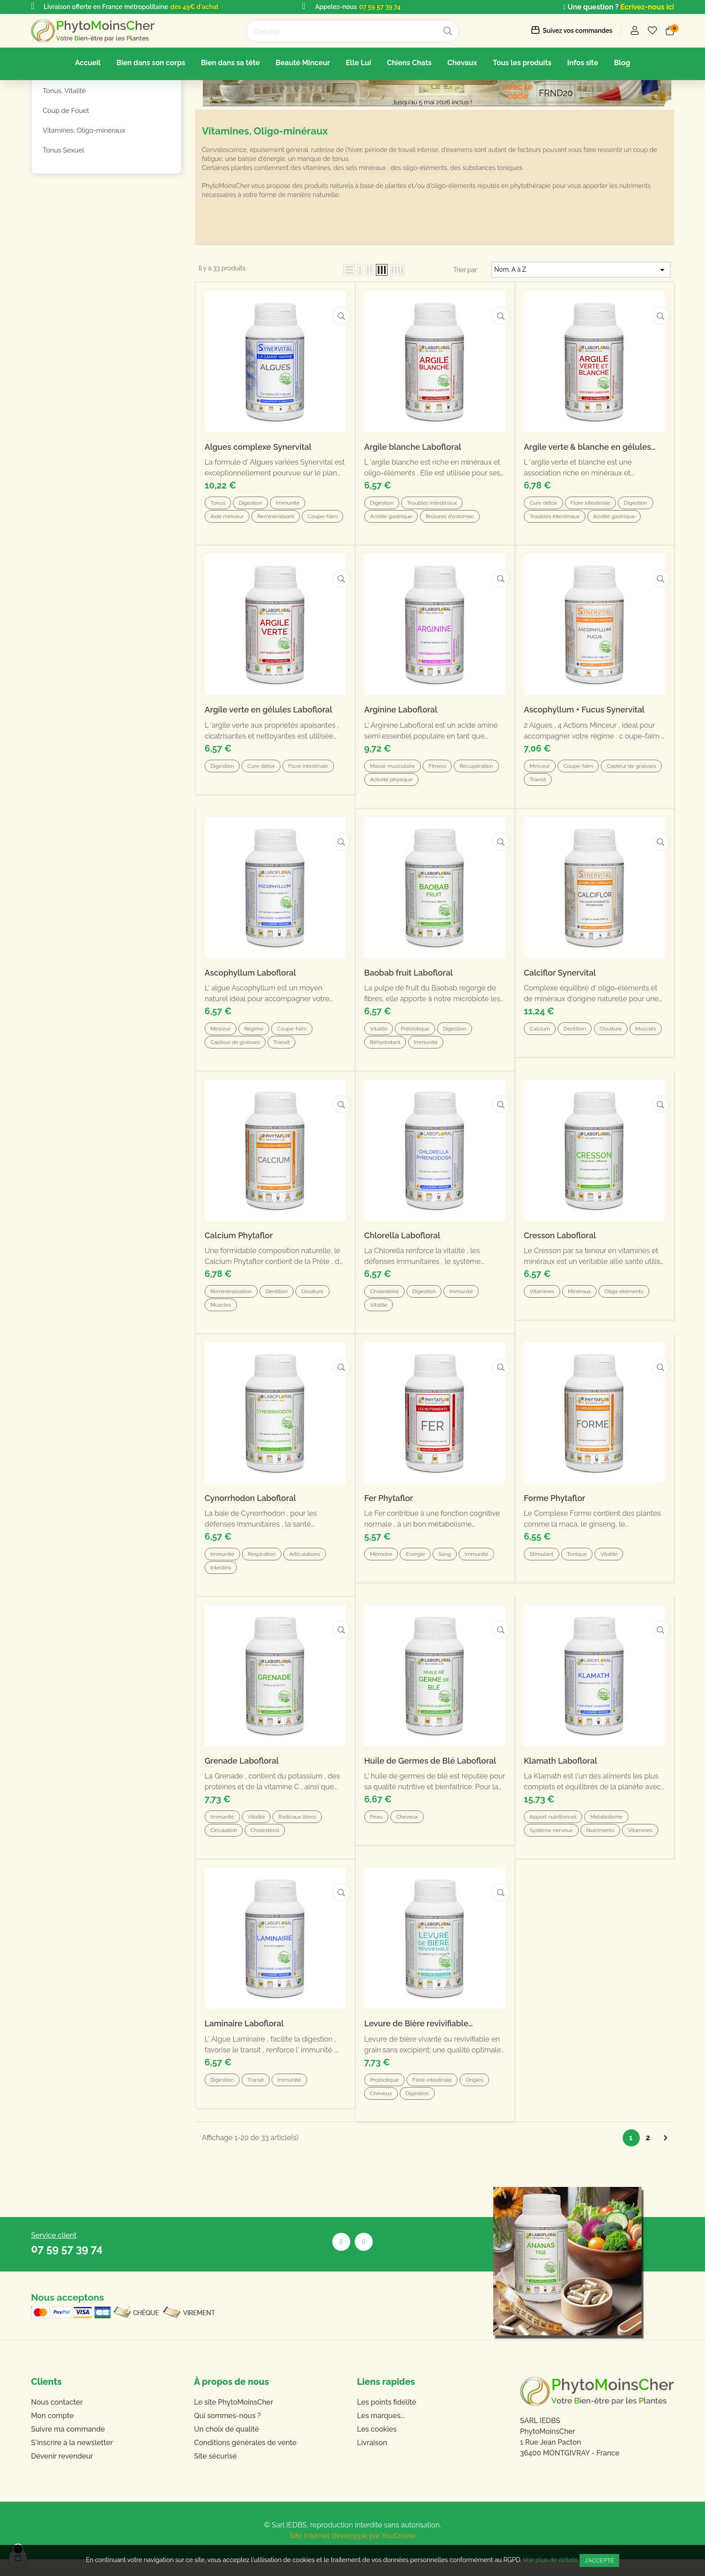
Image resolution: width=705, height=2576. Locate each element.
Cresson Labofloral (560, 1282)
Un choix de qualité (226, 2446)
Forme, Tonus (69, 130)
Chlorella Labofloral (402, 1282)
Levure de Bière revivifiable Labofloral (416, 2048)
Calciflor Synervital (560, 1027)
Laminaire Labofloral (244, 2047)
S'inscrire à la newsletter (72, 2459)
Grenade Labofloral (242, 1792)
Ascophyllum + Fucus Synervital (584, 772)
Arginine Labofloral (400, 772)
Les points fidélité (386, 2419)
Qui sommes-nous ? (227, 2432)
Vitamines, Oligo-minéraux (84, 201)
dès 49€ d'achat (194, 6)
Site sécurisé (215, 2472)
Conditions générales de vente (245, 2459)
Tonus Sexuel (63, 220)
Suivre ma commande (68, 2446)
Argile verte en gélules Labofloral (268, 772)
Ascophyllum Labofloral (250, 1027)
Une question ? (591, 7)
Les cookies (377, 2446)
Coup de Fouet (66, 181)
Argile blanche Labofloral (412, 517)
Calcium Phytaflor (239, 1282)
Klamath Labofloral (560, 1792)
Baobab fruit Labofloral (408, 1027)
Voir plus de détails (550, 2559)
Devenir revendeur (62, 2472)
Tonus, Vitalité (64, 161)
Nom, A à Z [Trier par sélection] (581, 340)
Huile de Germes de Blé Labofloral (430, 1792)
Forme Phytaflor (554, 1537)
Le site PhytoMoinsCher (233, 2419)
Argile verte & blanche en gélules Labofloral (587, 517)
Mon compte (52, 2432)
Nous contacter (57, 2419)
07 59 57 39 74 (380, 6)
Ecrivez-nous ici (647, 7)
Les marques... (381, 2432)
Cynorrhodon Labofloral (250, 1537)
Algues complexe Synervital (258, 517)
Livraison (372, 2459)
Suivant (665, 2154)
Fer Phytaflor (388, 1537)
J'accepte (599, 2560)
